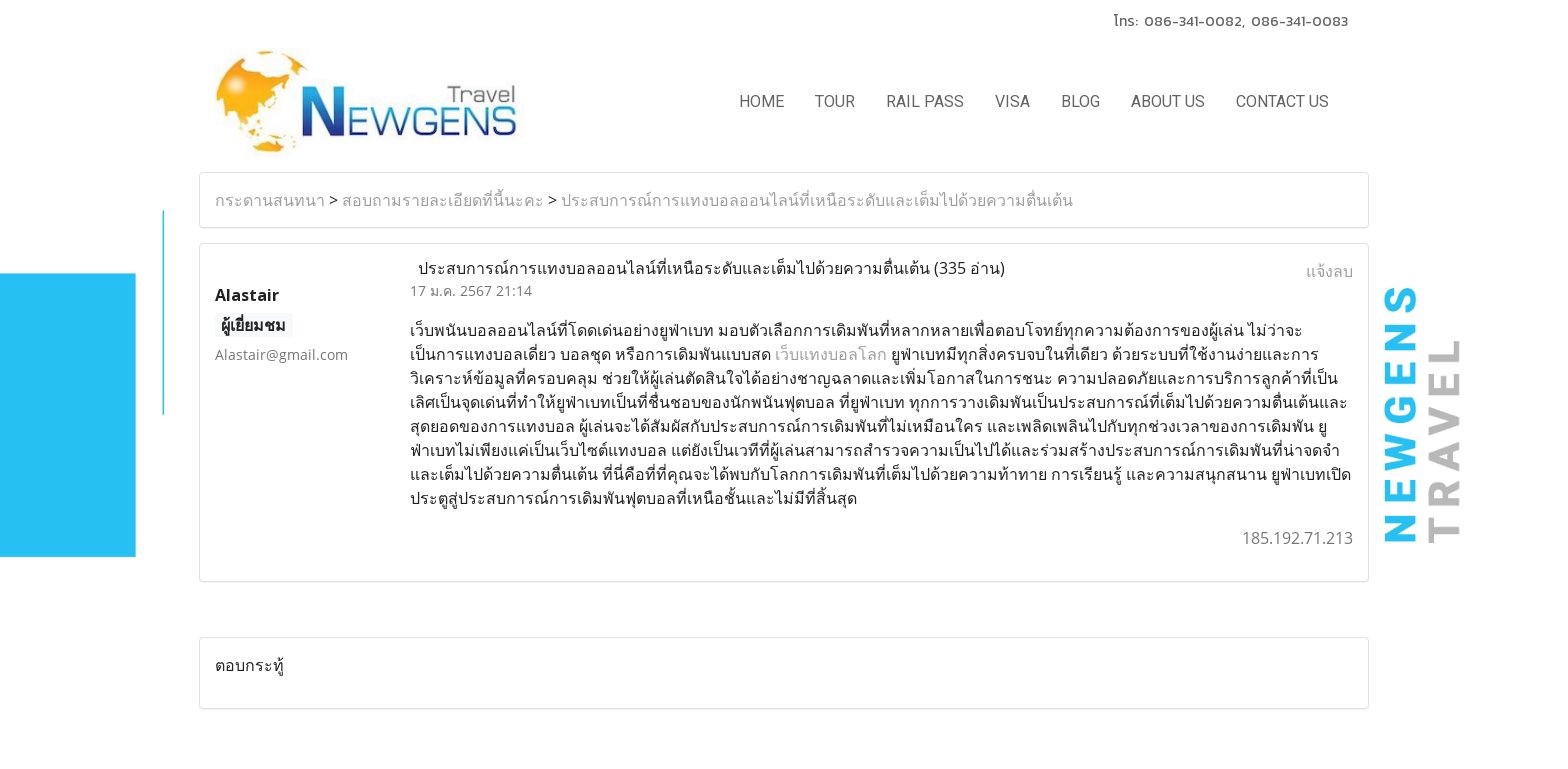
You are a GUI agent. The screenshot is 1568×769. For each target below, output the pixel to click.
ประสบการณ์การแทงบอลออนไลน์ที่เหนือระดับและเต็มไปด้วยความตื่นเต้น (817, 200)
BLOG (1080, 101)
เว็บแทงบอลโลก (831, 354)
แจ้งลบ (1329, 271)
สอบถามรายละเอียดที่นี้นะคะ (443, 200)
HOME (761, 101)
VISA (1012, 101)
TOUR (835, 101)
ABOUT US (1168, 101)
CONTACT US (1282, 101)
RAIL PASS (925, 101)
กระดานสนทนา (270, 200)
